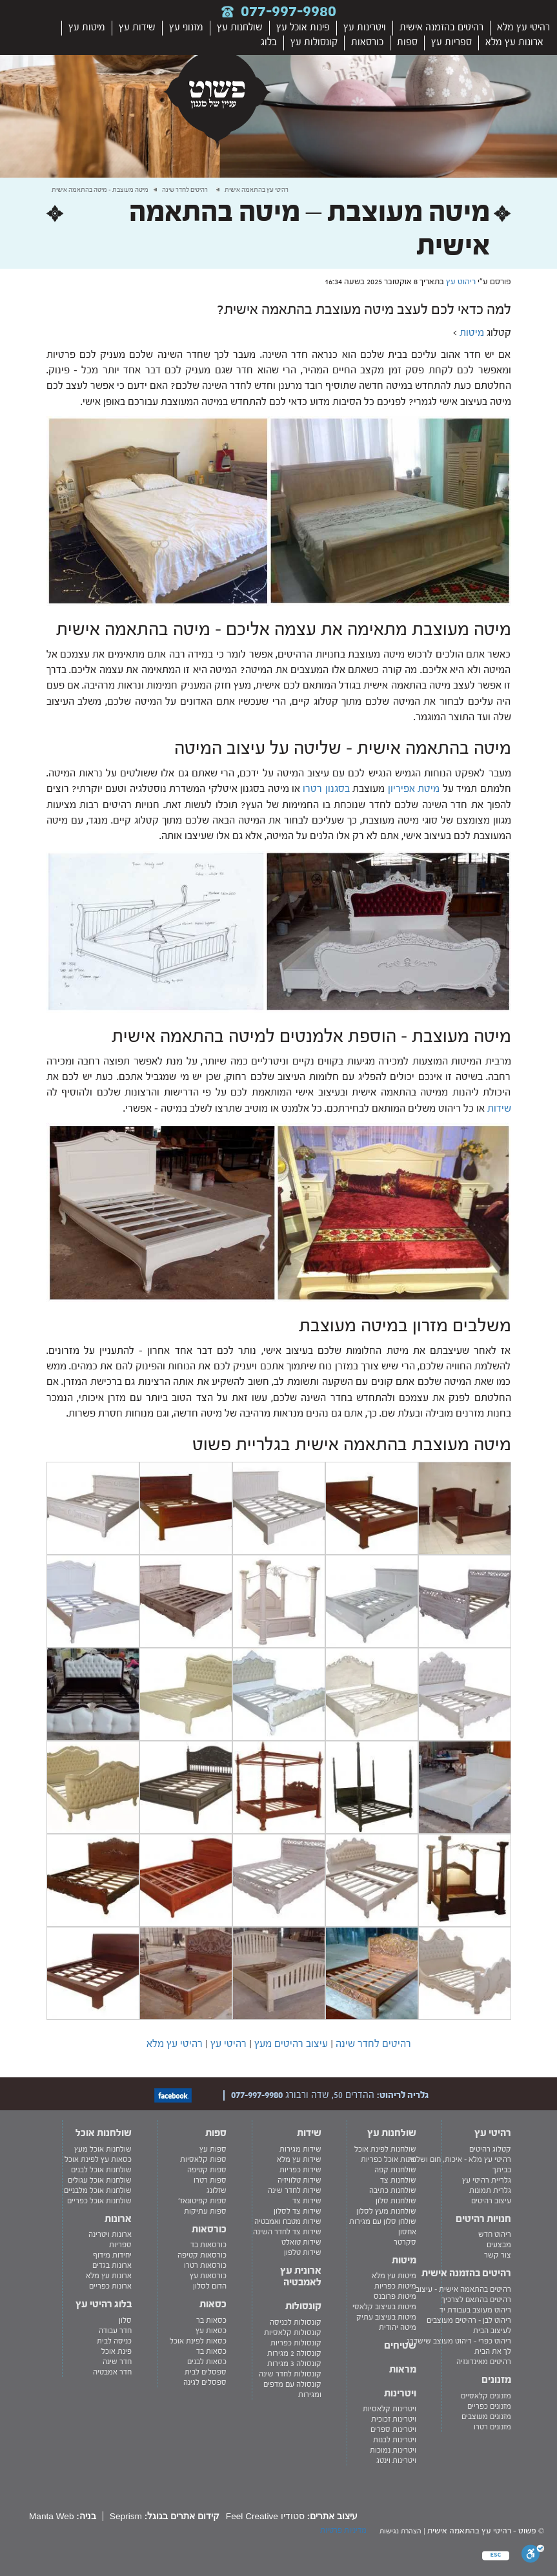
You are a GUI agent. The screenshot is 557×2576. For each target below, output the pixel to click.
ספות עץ (213, 2149)
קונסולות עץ (314, 42)
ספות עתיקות (205, 2211)
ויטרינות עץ (364, 27)
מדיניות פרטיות (343, 2530)
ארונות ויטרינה (110, 2234)
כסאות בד (211, 2351)
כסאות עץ (211, 2330)
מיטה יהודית (397, 2327)
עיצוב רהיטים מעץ (290, 2044)
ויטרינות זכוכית (393, 2419)
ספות (407, 42)
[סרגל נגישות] (533, 2556)
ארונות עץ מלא (514, 42)
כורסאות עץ (208, 2275)
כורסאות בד (208, 2244)
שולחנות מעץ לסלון (386, 2211)
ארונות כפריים (110, 2285)
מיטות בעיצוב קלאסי (384, 2306)
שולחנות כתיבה (392, 2190)
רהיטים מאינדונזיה (483, 2361)
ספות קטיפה (207, 2169)
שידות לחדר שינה (294, 2190)
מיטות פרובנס (395, 2296)
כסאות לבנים (207, 2361)
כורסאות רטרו (205, 2265)
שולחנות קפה (395, 2169)
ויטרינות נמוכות (393, 2450)
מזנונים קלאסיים (486, 2395)
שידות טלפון (302, 2252)
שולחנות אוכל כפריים (99, 2200)
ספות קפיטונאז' (202, 2200)
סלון (125, 2320)
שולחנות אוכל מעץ (103, 2149)
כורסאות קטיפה (202, 2254)
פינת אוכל (116, 2351)
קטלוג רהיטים (490, 2149)
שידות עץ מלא (299, 2159)
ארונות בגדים (112, 2265)
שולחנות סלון (396, 2200)
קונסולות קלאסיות (292, 2332)
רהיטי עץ (227, 2044)
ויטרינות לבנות (394, 2439)
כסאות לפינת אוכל (198, 2340)
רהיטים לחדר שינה (185, 190)
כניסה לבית (114, 2340)
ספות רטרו (210, 2180)
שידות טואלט (301, 2242)
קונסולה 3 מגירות (294, 2363)
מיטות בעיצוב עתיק (386, 2317)
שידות (499, 1108)
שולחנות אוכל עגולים (100, 2180)
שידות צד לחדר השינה (287, 2231)
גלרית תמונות (490, 2190)
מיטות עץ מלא (394, 2275)
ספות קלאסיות (203, 2159)
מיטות (472, 332)
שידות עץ (137, 27)
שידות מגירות (300, 2149)
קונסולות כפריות (295, 2342)
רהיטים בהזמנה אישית (441, 27)
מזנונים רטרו (492, 2426)
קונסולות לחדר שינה (290, 2373)
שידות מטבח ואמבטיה (287, 2221)
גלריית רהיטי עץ (486, 2180)
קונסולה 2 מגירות (294, 2353)
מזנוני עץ (186, 27)
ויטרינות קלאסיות (389, 2408)
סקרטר (405, 2242)
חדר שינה (117, 2361)
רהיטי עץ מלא (523, 27)
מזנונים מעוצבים (486, 2416)
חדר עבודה (115, 2330)
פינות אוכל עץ (303, 27)
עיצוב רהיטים (491, 2200)
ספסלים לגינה (205, 2382)
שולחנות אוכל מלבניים (98, 2190)
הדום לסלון (210, 2285)
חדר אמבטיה (112, 2371)
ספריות (120, 2244)
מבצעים (499, 2244)
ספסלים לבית (206, 2371)
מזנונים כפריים (489, 2406)
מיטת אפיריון (414, 789)
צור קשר (497, 2254)
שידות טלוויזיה (299, 2180)
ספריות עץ (451, 42)
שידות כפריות (300, 2169)
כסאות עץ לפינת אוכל (98, 2159)
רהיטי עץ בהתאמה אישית (257, 190)
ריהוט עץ (461, 281)
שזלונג (217, 2190)
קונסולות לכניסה (295, 2322)
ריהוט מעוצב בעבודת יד (475, 2309)
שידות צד (306, 2200)
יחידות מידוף (112, 2254)
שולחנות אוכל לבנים (101, 2169)
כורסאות (367, 42)
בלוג (269, 42)
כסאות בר (211, 2320)
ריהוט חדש (494, 2234)
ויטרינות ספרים (393, 2429)
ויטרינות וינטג (396, 2460)
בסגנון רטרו (326, 789)
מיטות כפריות (395, 2285)
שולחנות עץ (240, 27)
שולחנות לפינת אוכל (385, 2149)
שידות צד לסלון (297, 2211)
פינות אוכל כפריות (388, 2159)
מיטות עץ (86, 27)
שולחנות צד (398, 2180)
